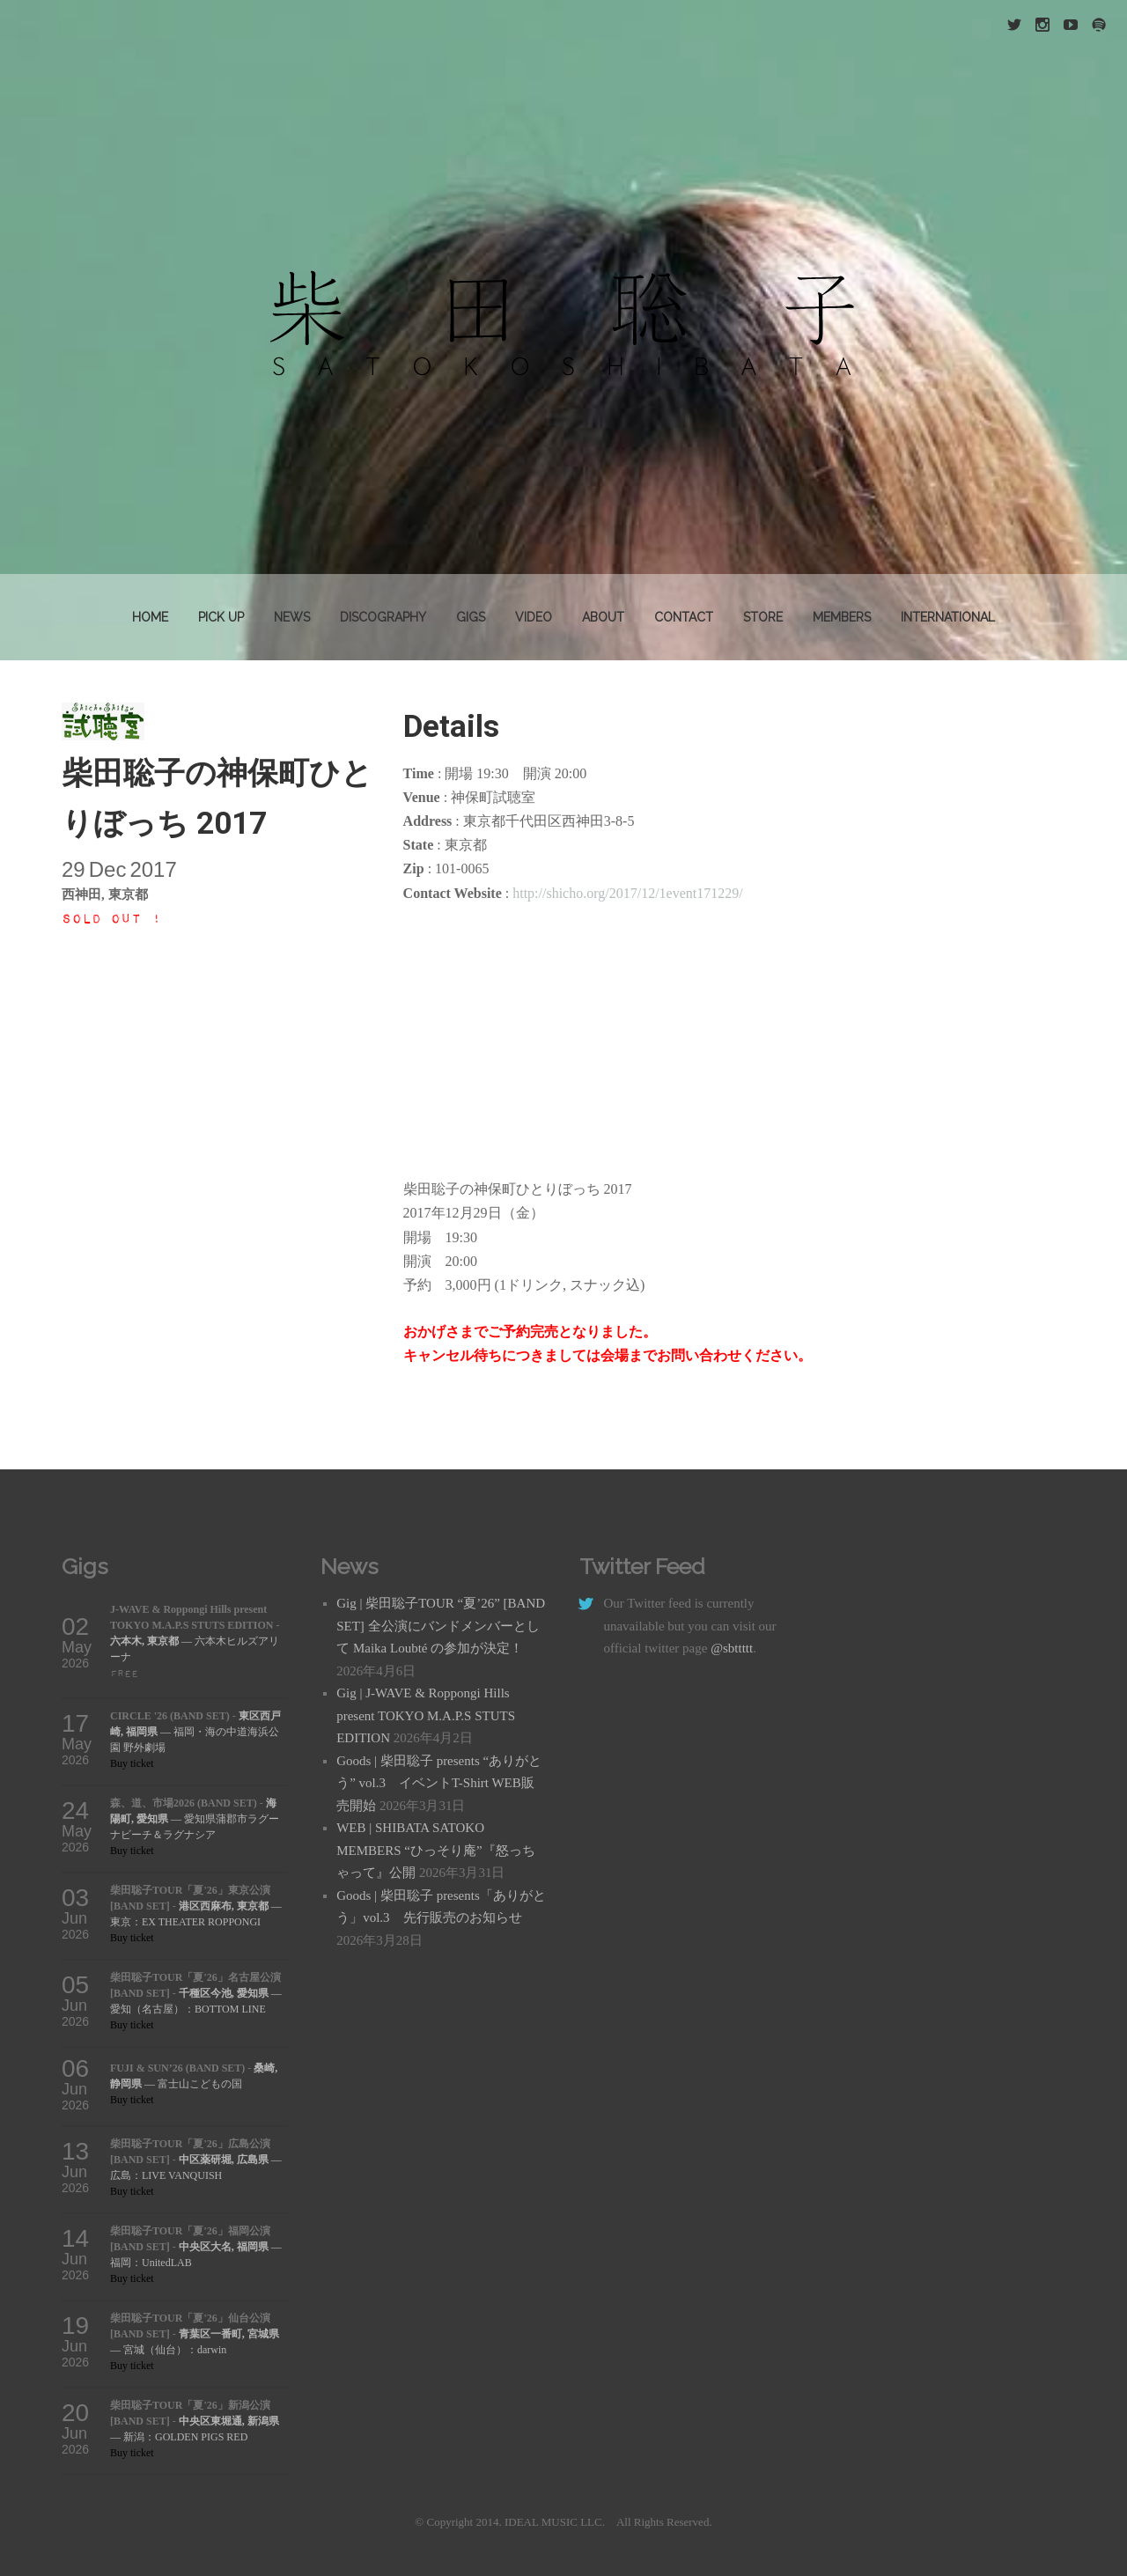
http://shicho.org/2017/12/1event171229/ (627, 893)
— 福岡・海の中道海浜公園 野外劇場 (195, 1732)
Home (150, 617)
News (292, 617)
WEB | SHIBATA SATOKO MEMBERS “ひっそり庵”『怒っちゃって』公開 (435, 1850)
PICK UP (221, 617)
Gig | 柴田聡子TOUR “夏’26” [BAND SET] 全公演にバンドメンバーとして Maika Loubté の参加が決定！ (440, 1625)
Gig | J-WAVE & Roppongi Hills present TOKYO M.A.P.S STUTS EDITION (425, 1715)
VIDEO (533, 617)
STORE (763, 617)
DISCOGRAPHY (383, 617)
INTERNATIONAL (948, 617)
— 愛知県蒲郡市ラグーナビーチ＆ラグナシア (194, 1819)
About (603, 617)
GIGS (470, 617)
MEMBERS (842, 617)
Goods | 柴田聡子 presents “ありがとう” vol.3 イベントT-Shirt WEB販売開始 (438, 1783)
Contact (683, 617)
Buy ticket (132, 1763)
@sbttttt (732, 1648)
